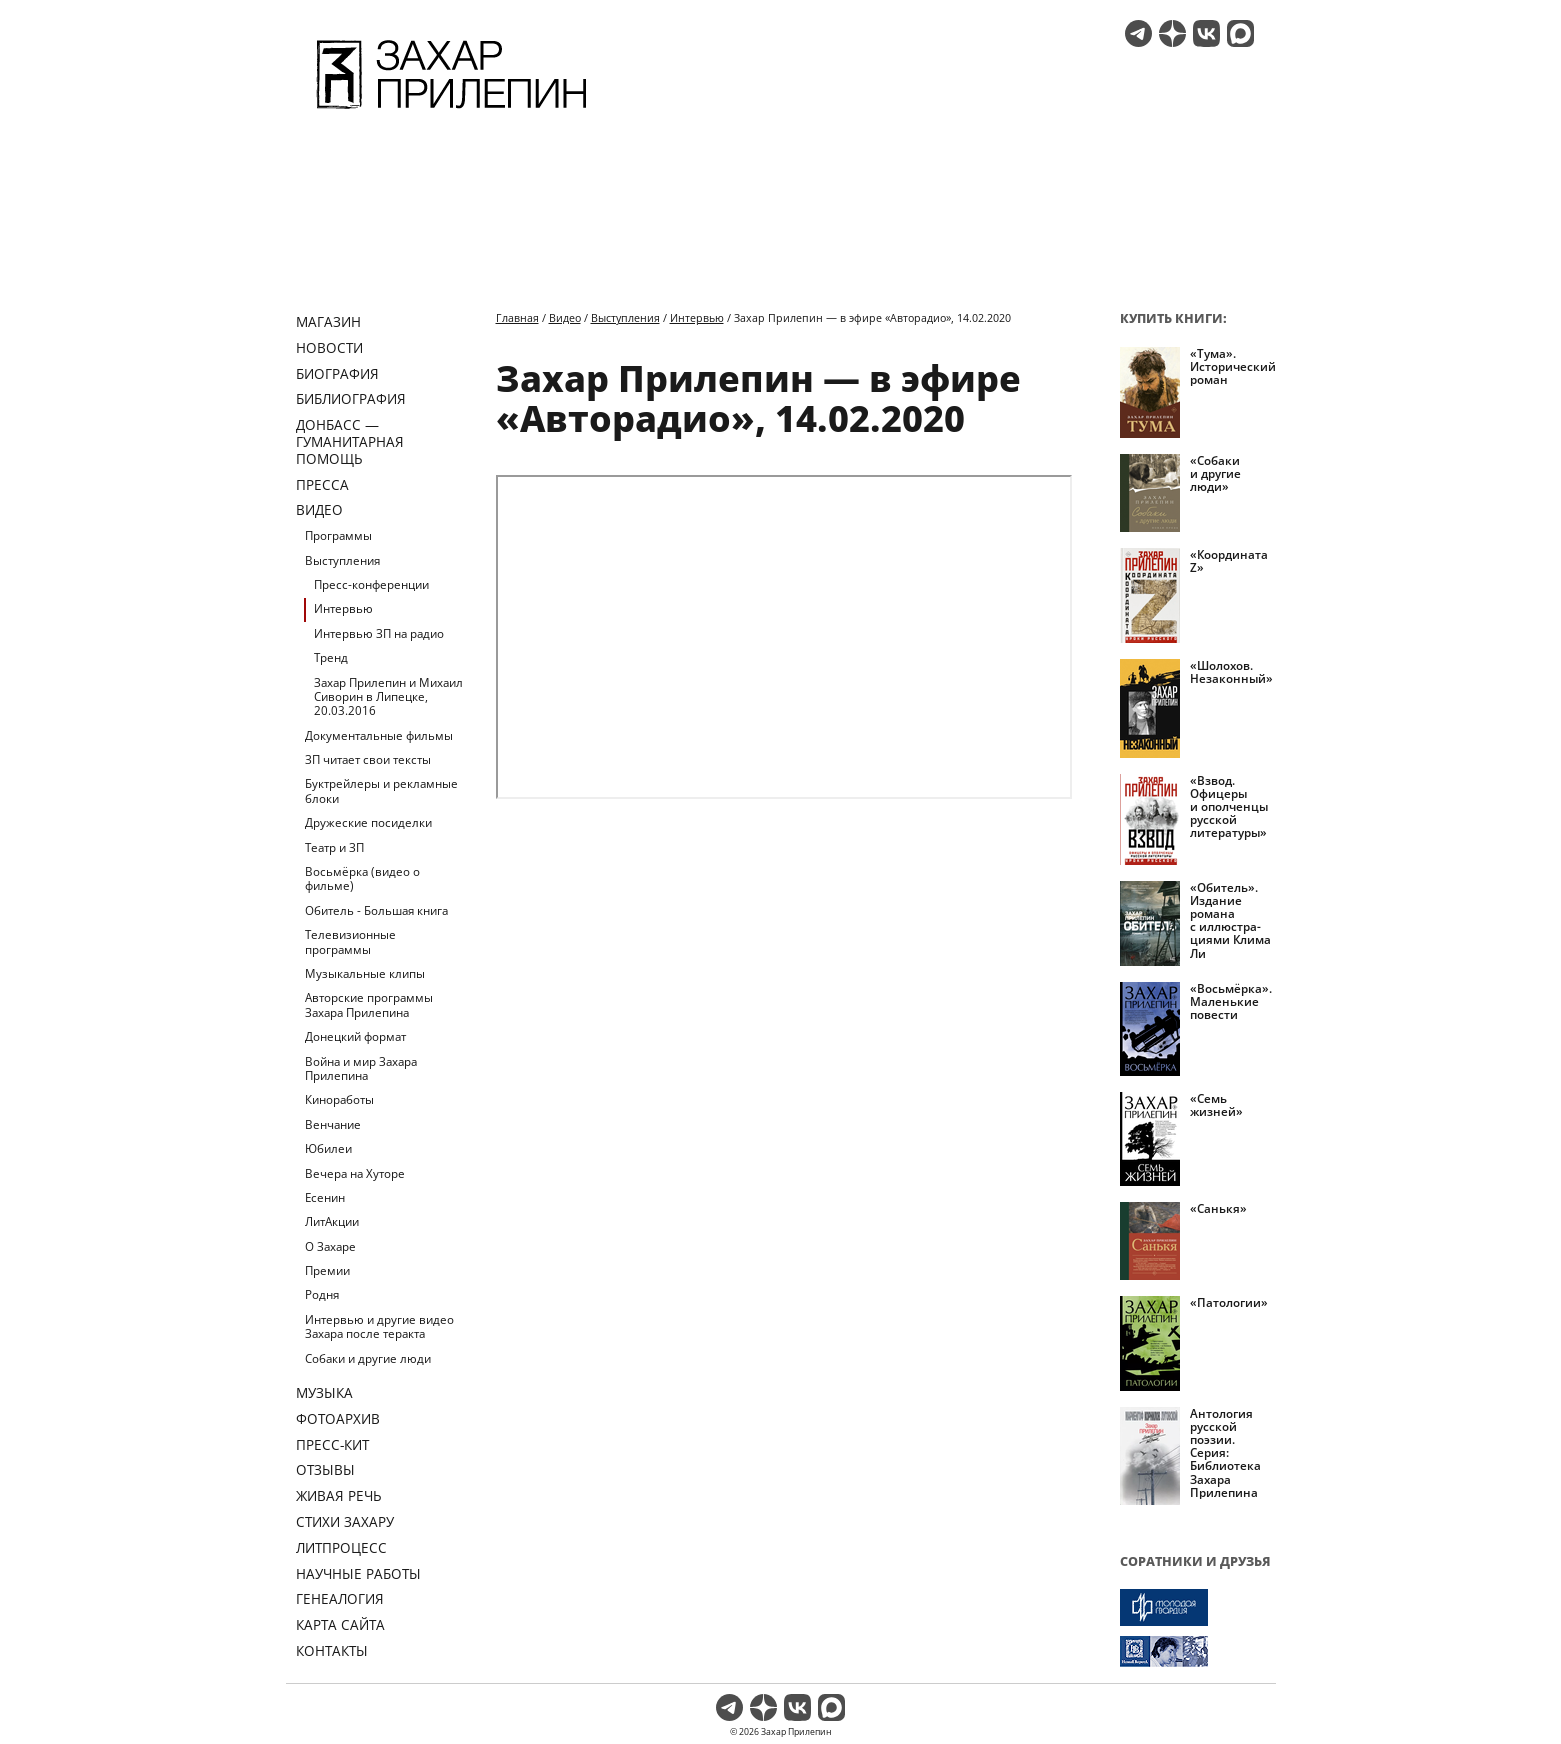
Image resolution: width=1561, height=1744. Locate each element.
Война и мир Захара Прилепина (361, 1068)
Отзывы (325, 1469)
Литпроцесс (341, 1547)
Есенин (325, 1197)
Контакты (332, 1650)
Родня (322, 1294)
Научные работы (358, 1573)
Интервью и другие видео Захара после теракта (379, 1326)
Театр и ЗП (334, 847)
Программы (338, 535)
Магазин (328, 321)
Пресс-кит (332, 1444)
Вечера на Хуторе (355, 1173)
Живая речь (339, 1495)
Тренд (331, 657)
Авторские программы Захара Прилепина (369, 1004)
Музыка (324, 1392)
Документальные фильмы (379, 735)
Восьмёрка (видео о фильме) (362, 878)
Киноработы (339, 1099)
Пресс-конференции (371, 584)
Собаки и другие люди (368, 1358)
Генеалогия (340, 1598)
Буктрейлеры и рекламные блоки (381, 790)
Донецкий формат (355, 1036)
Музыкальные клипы (365, 973)
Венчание (333, 1124)
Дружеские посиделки (368, 822)
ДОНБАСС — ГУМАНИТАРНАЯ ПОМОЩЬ (350, 441)
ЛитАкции (332, 1221)
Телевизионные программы (350, 941)
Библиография (351, 398)
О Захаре (330, 1246)
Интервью (343, 608)
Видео (319, 509)
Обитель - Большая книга (376, 910)
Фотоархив (338, 1418)
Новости (329, 347)
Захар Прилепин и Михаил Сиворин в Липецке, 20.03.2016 (388, 697)
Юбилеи (328, 1148)
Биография (337, 373)
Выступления (342, 560)
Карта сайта (340, 1624)
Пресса (322, 484)
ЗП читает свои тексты (368, 759)
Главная (517, 317)
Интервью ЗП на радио (379, 633)
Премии (327, 1270)
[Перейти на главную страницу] (451, 112)
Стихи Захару (345, 1521)
